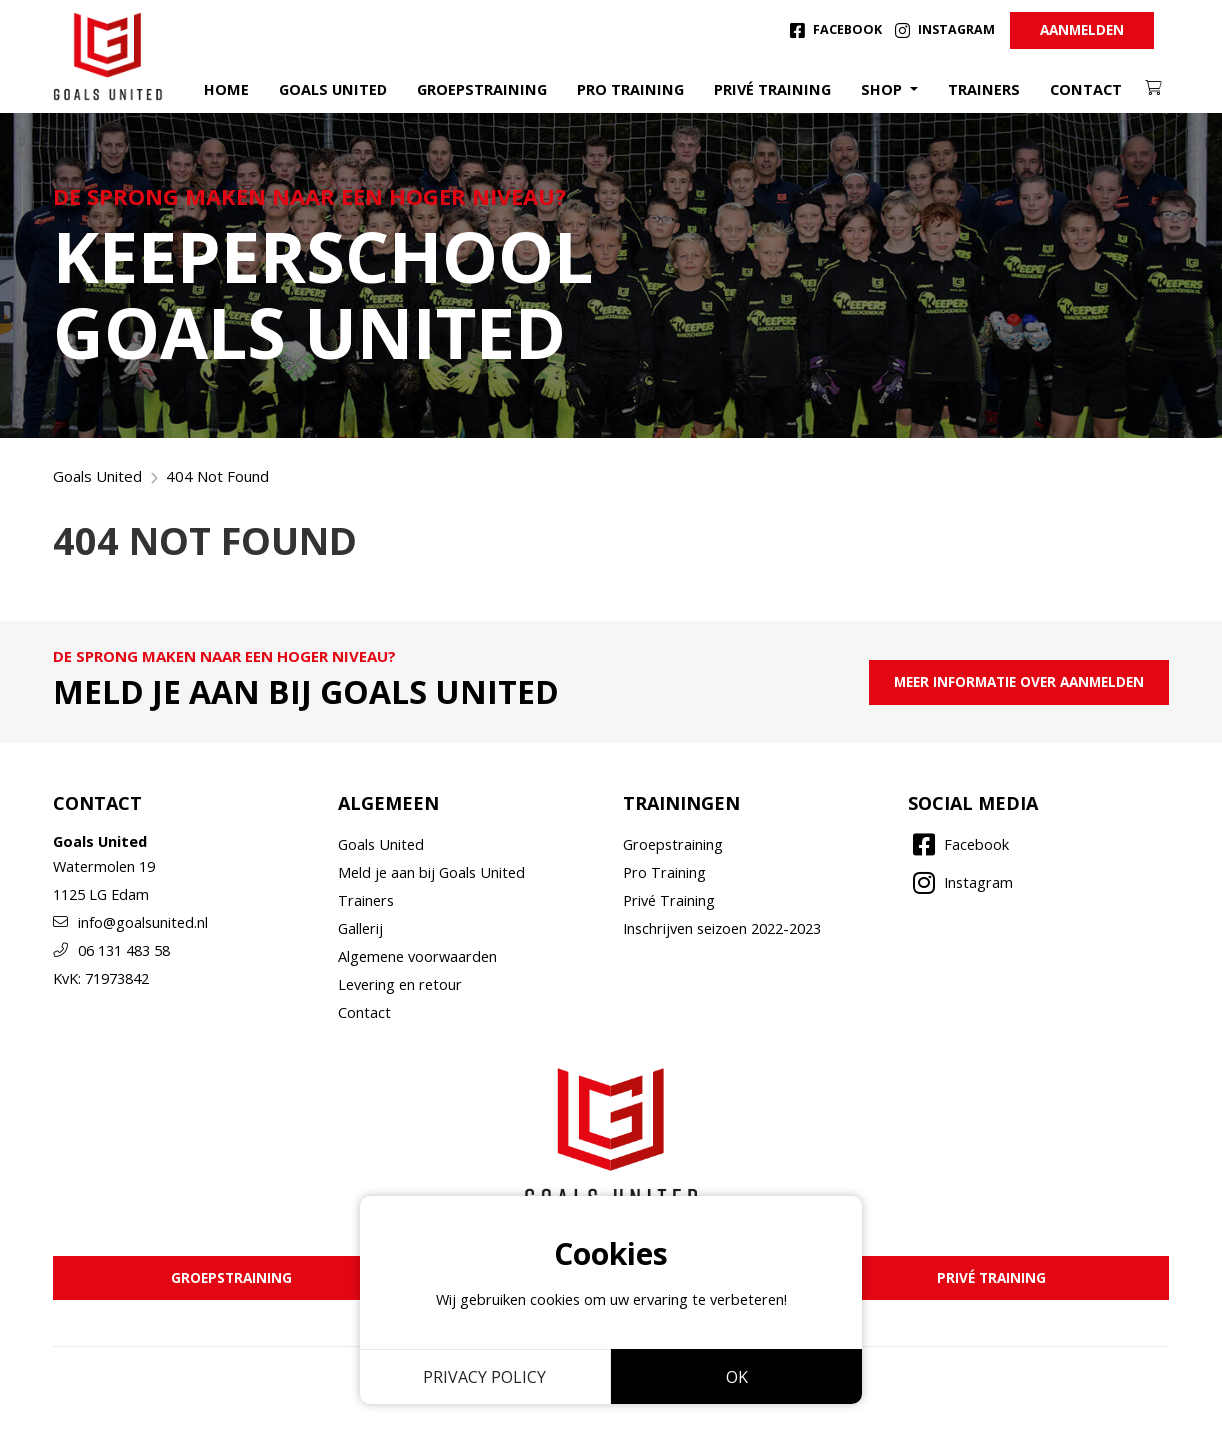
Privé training (772, 89)
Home (226, 89)
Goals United (333, 89)
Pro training (630, 89)
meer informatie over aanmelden (1019, 681)
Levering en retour (400, 984)
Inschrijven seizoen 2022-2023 (722, 928)
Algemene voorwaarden (417, 956)
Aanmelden (1082, 29)
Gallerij (360, 928)
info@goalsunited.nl (130, 922)
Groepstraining (482, 89)
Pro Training (664, 872)
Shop (883, 89)
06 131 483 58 (111, 950)
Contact (1086, 89)
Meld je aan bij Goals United (431, 872)
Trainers (984, 89)
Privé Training (669, 900)
